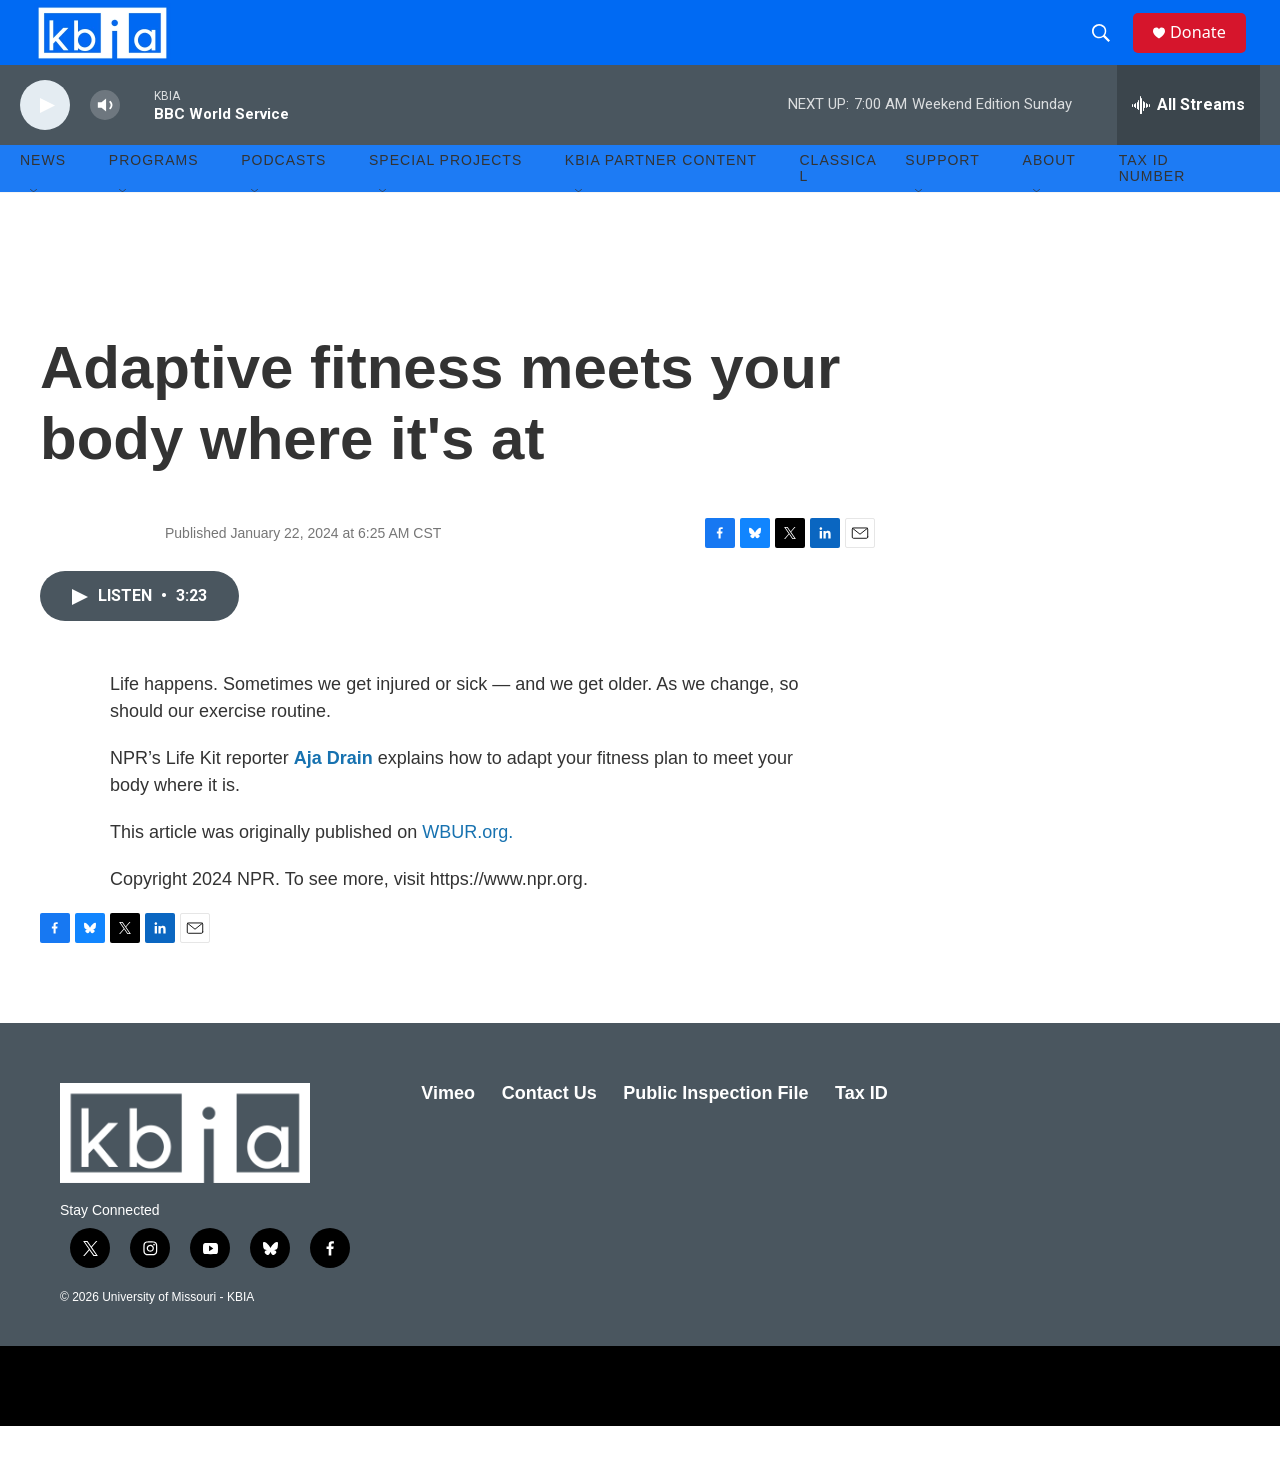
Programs (154, 200)
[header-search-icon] (1109, 53)
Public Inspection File (715, 1133)
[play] (45, 145)
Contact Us (549, 1133)
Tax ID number (1152, 208)
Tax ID (861, 1133)
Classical (838, 208)
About (1049, 200)
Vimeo (448, 1133)
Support (942, 200)
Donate (1209, 52)
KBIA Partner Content (661, 200)
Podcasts (283, 200)
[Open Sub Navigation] (35, 232)
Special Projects (445, 200)
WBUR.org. (467, 872)
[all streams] (1188, 145)
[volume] (105, 145)
